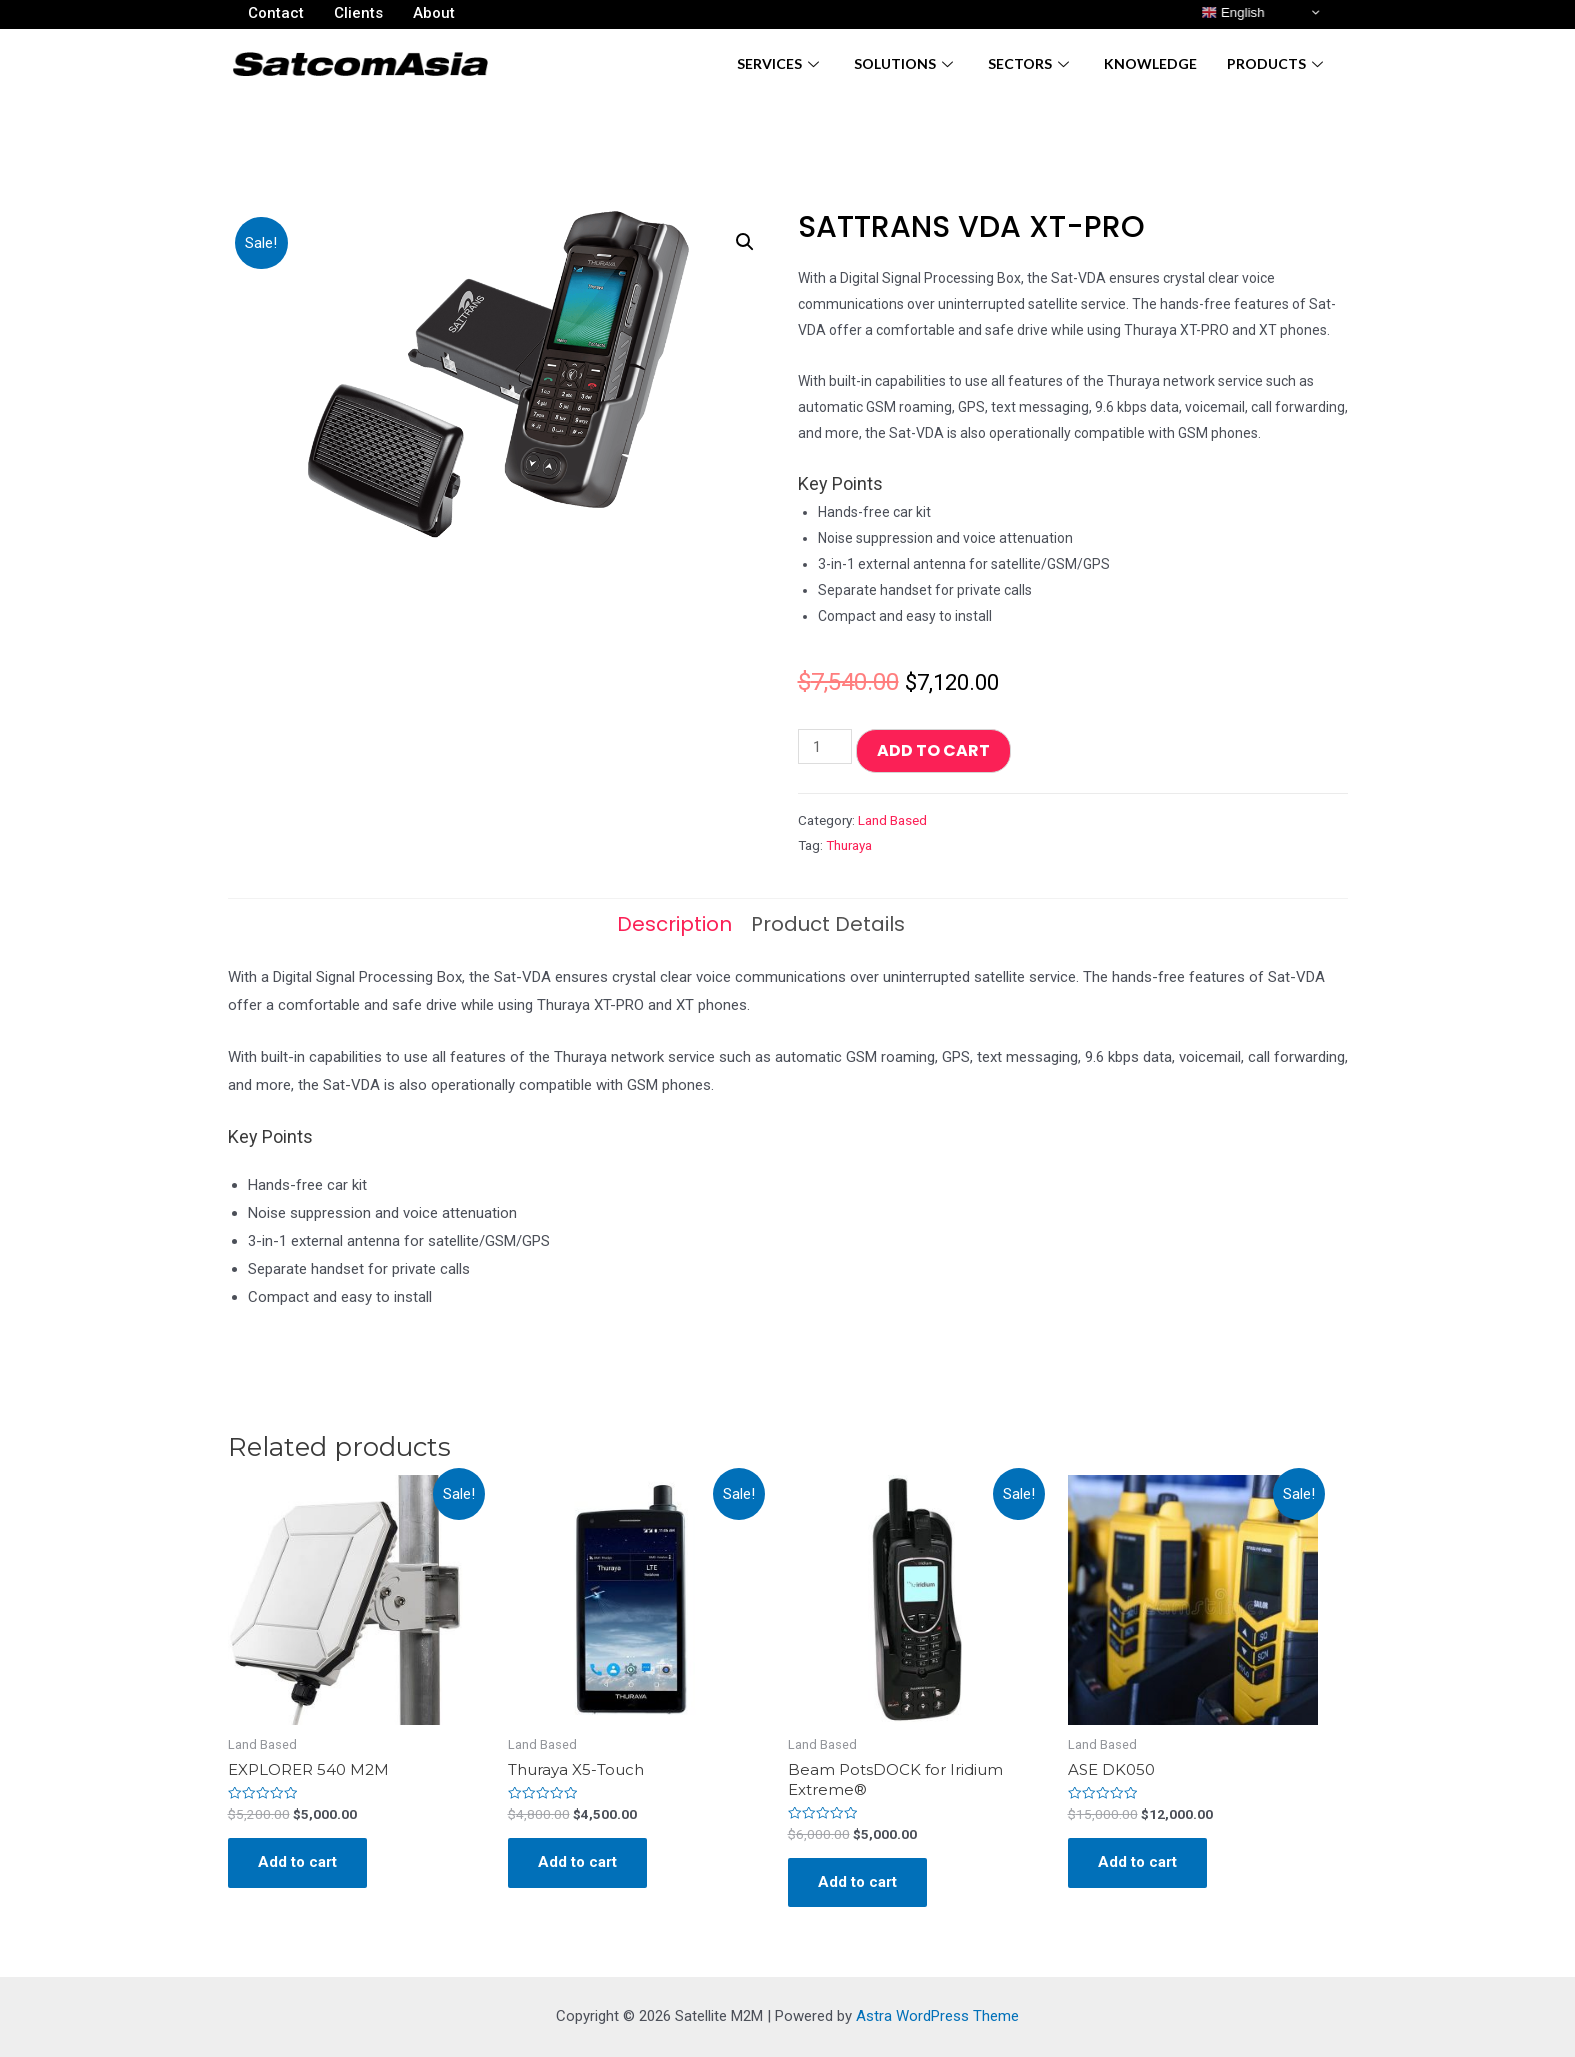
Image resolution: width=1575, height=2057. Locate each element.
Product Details (828, 924)
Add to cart (933, 750)
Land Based (892, 820)
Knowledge (1150, 63)
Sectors (1031, 63)
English (1232, 13)
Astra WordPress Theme (937, 2016)
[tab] (674, 924)
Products (1277, 63)
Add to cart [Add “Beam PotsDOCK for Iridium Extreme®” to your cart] (857, 1882)
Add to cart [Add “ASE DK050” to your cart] (1137, 1862)
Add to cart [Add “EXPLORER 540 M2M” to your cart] (297, 1862)
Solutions (906, 63)
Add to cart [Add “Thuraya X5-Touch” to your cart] (577, 1862)
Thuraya (849, 845)
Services (780, 63)
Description (674, 924)
